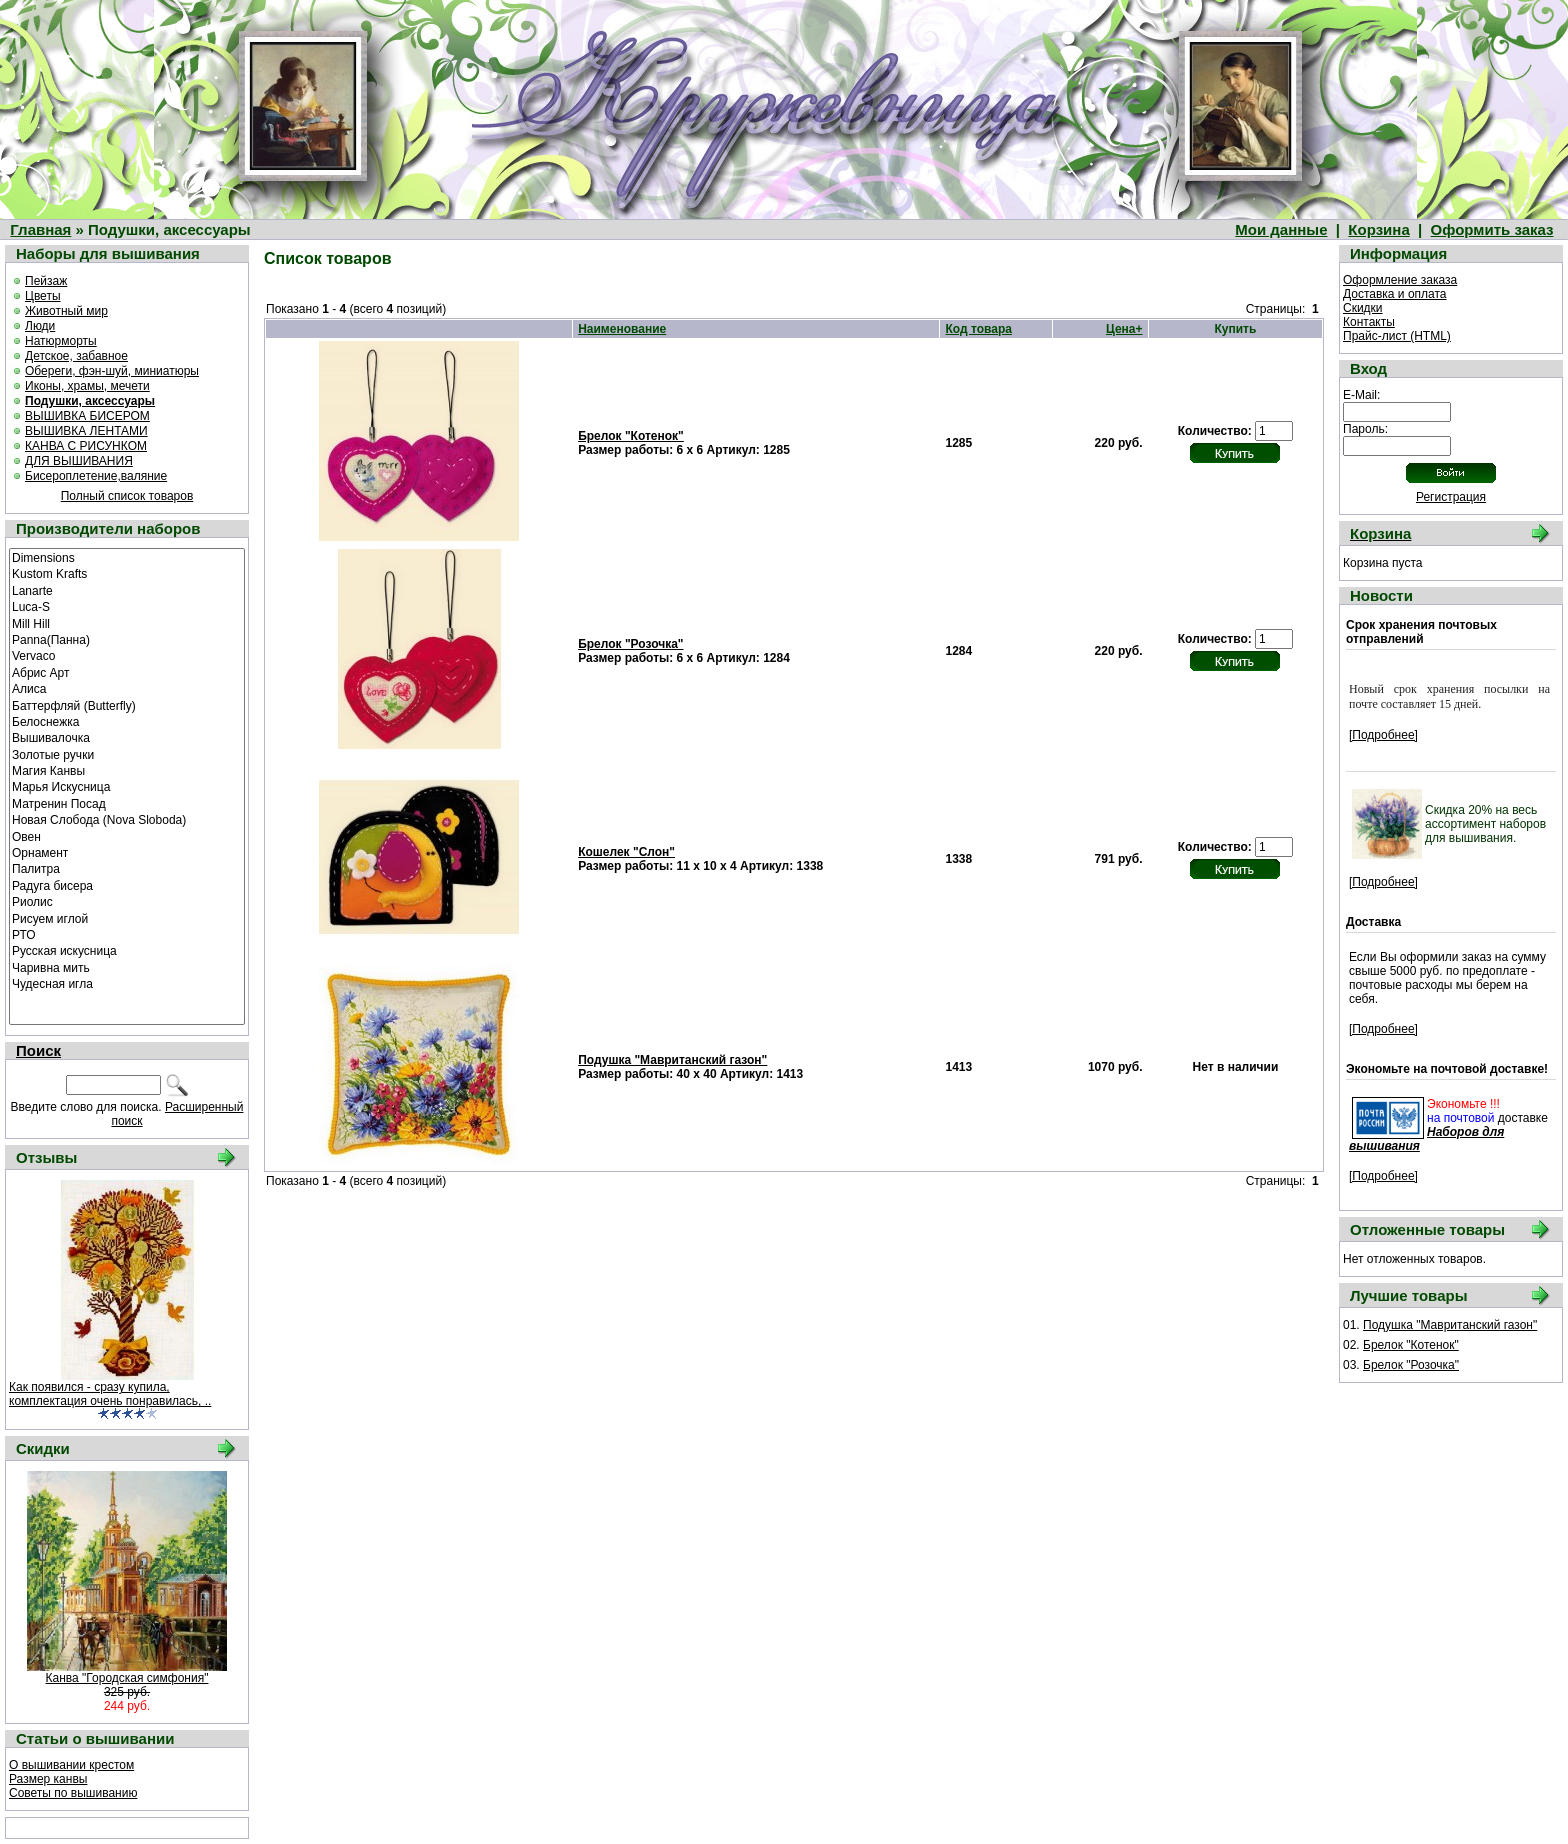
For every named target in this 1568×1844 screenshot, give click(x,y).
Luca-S (127, 606)
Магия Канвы (127, 770)
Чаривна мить (127, 967)
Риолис (127, 901)
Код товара (979, 329)
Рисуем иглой (127, 918)
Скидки (1363, 308)
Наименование (622, 329)
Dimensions (127, 557)
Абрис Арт (127, 672)
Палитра (127, 868)
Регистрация (1451, 497)
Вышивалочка (127, 737)
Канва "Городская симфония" (127, 1678)
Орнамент (127, 852)
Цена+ (1124, 329)
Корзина (1378, 229)
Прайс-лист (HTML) (1397, 336)
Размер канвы (48, 1779)
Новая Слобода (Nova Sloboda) (127, 819)
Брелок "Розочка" (630, 644)
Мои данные (1281, 229)
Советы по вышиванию (73, 1793)
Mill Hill (127, 623)
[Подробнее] (1383, 735)
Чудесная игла (127, 983)
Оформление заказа (1400, 280)
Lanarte (127, 590)
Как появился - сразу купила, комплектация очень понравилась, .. (110, 1394)
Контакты (1369, 322)
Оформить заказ (1492, 229)
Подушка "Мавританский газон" (672, 1060)
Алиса (127, 688)
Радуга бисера (127, 885)
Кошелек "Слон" (626, 852)
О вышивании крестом (71, 1765)
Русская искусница (127, 950)
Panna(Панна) (127, 639)
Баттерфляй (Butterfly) (127, 705)
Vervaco (127, 655)
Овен (127, 836)
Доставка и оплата (1395, 294)
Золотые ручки (127, 754)
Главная (40, 229)
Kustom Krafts (127, 573)
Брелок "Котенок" (631, 436)
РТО (127, 934)
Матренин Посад (127, 803)
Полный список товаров (127, 496)
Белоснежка (127, 721)
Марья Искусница (127, 786)
